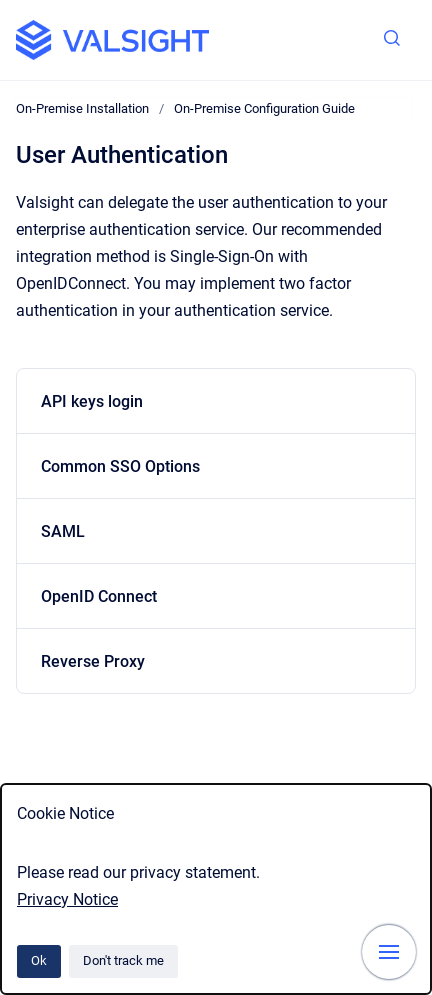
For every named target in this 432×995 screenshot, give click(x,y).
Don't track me (123, 960)
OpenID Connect (99, 596)
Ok (39, 960)
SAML (63, 531)
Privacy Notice (67, 899)
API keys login (92, 401)
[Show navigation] (389, 952)
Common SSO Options (120, 466)
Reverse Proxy (93, 661)
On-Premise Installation (82, 108)
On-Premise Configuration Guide (264, 108)
